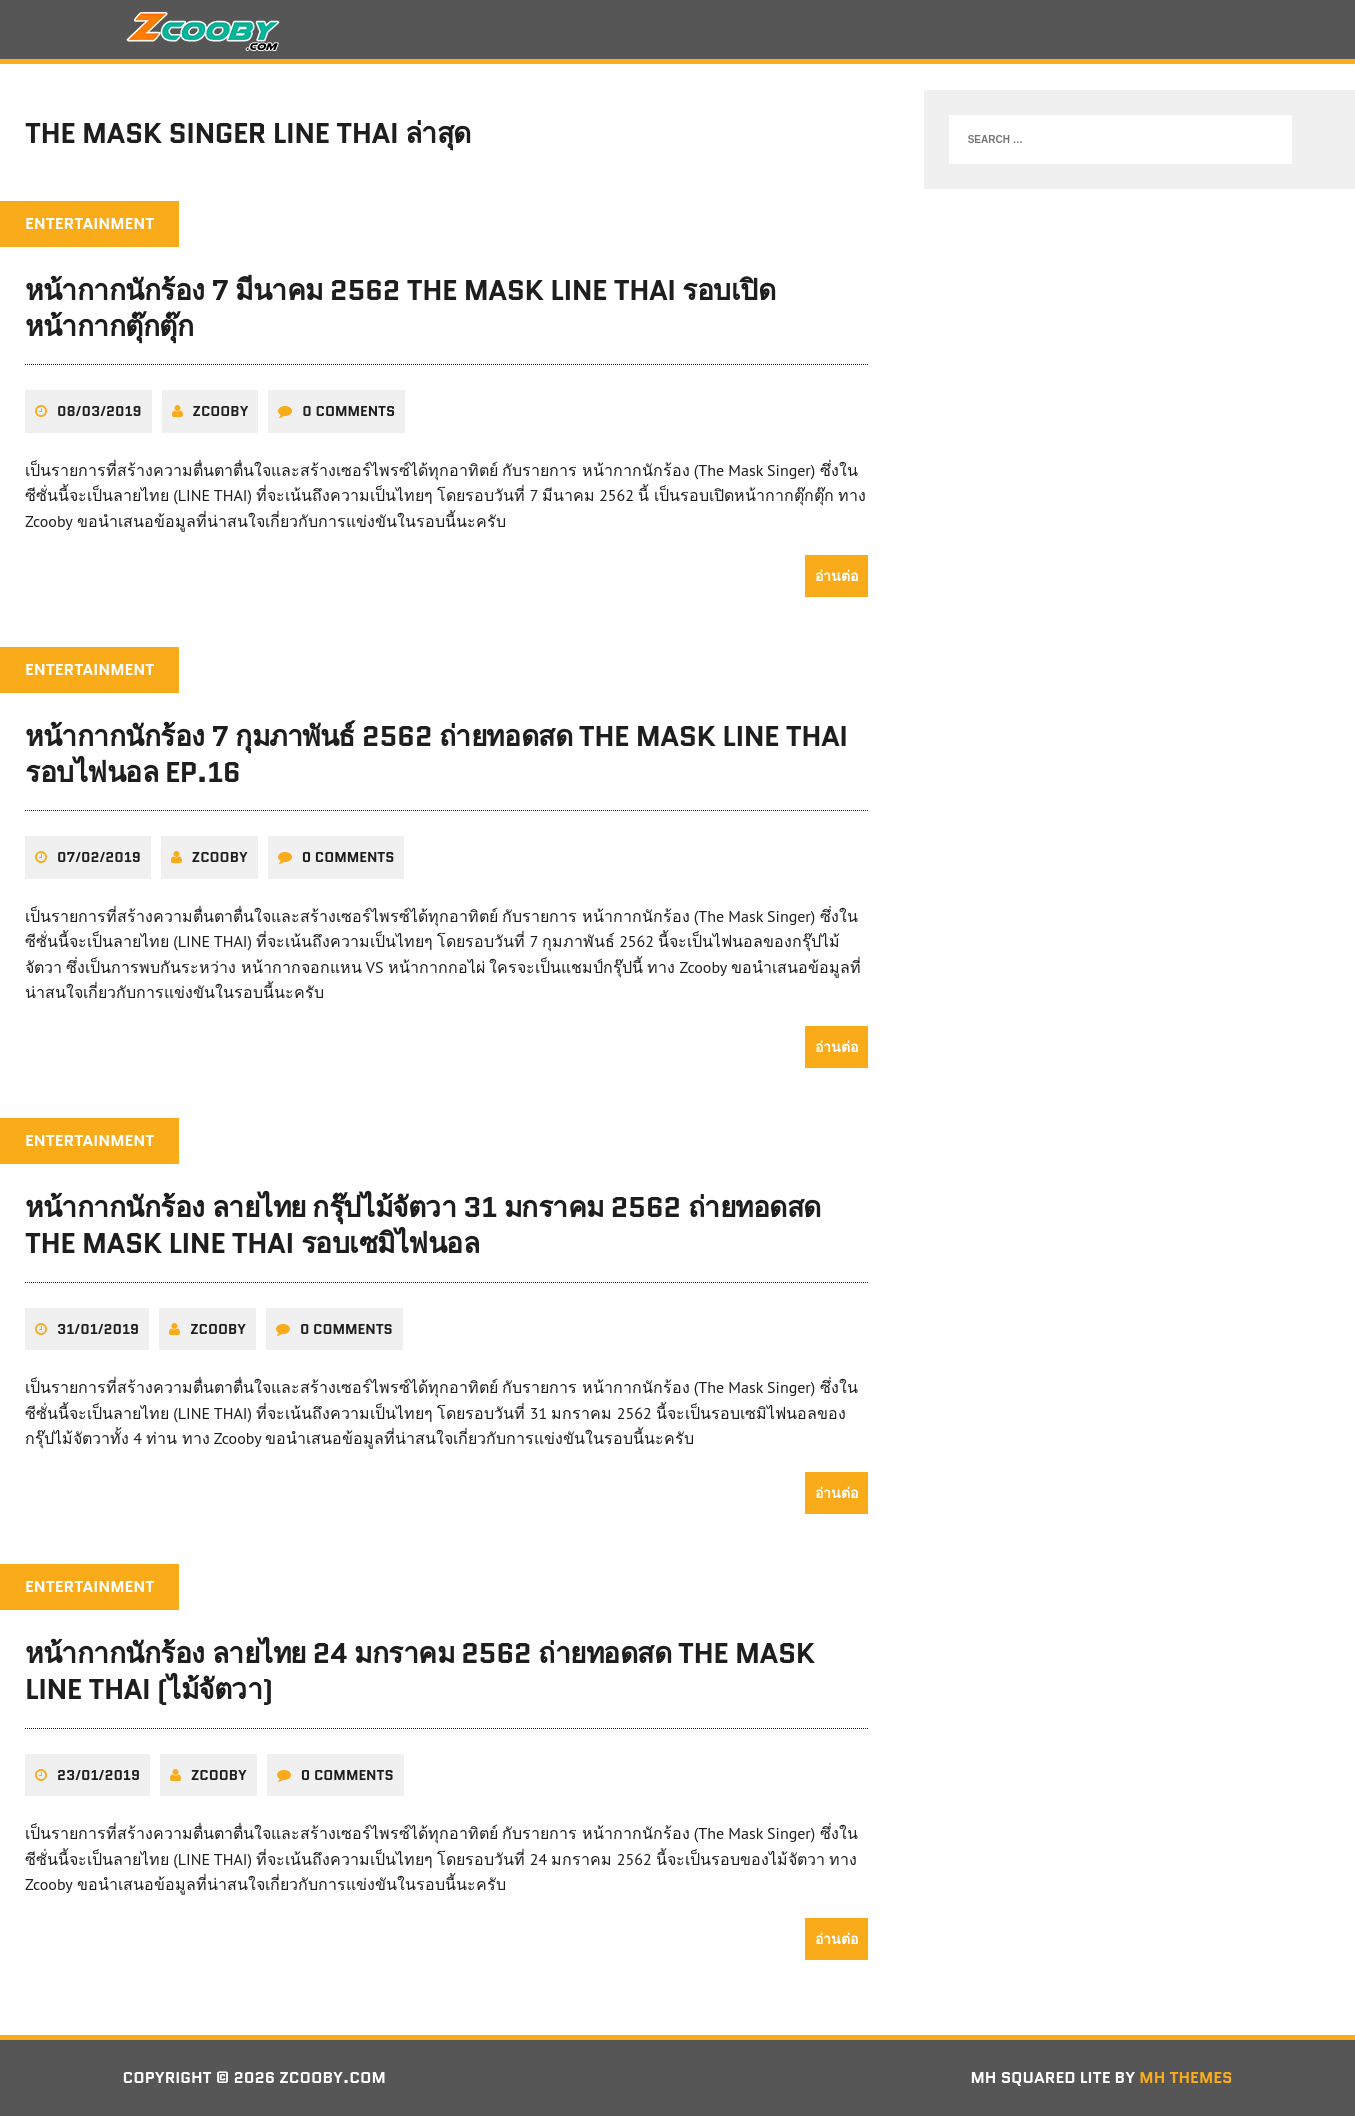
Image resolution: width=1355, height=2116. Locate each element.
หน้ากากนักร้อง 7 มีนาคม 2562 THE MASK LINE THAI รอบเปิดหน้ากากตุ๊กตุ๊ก (400, 308)
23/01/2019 (98, 1775)
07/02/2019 (99, 857)
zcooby (221, 411)
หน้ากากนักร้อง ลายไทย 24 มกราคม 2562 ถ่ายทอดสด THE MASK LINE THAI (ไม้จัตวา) (420, 1671)
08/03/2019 (99, 411)
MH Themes (1185, 2077)
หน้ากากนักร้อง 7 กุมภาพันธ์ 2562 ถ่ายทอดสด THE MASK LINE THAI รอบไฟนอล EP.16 (436, 754)
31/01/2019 (98, 1329)
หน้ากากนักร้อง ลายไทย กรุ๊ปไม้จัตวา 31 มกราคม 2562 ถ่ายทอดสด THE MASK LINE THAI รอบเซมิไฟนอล (423, 1225)
